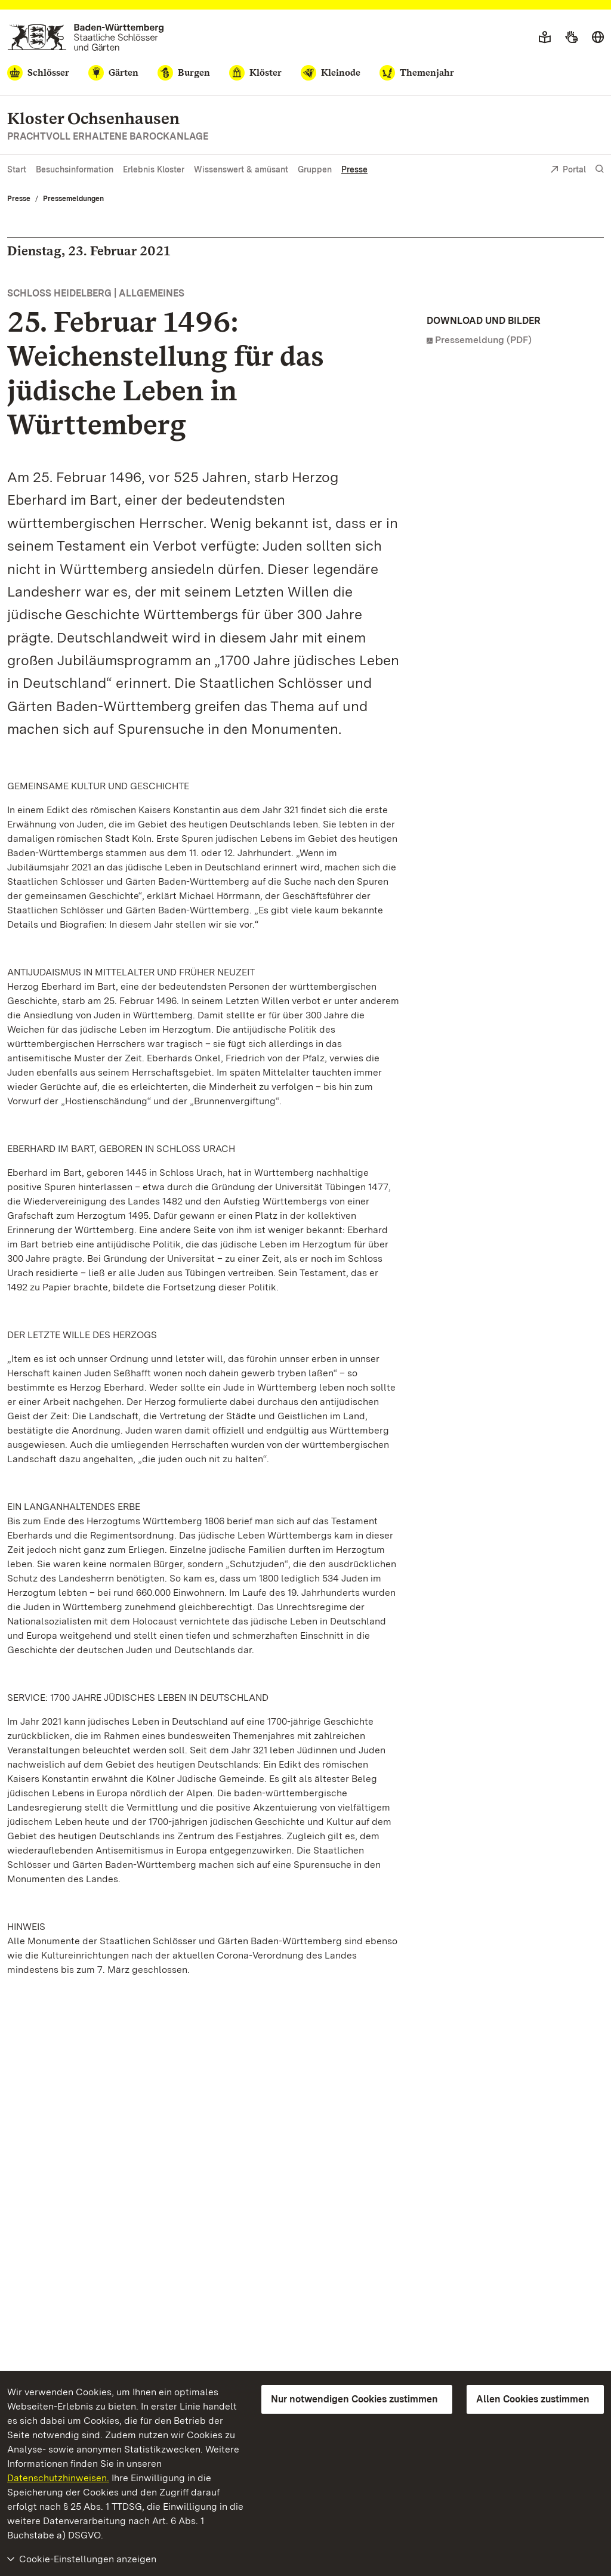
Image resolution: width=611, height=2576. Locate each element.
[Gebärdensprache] (571, 37)
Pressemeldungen (73, 198)
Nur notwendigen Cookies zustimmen (354, 2399)
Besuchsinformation (74, 169)
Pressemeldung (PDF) (483, 339)
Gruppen (315, 169)
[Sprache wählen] (598, 37)
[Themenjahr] (416, 73)
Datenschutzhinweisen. (58, 2478)
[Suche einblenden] (599, 169)
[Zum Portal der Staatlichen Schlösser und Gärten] (85, 37)
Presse (354, 169)
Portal (568, 170)
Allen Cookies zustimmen (533, 2399)
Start (16, 169)
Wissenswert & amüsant (241, 169)
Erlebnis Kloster (153, 169)
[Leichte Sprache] (545, 37)
